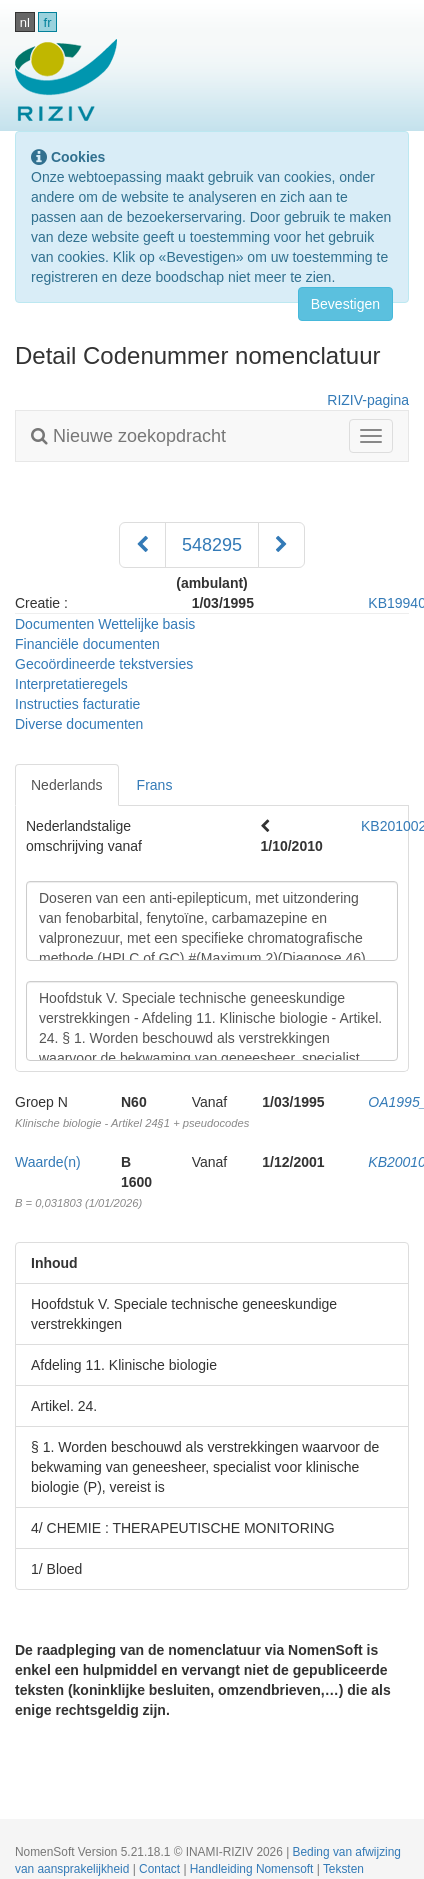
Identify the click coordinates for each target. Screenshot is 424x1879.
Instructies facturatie (77, 704)
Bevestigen (345, 304)
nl (25, 22)
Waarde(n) (48, 1162)
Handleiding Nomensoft (253, 1869)
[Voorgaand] (142, 545)
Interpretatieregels (71, 684)
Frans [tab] (155, 785)
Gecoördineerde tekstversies (104, 664)
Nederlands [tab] (67, 785)
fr (48, 22)
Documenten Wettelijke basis (105, 624)
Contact (161, 1869)
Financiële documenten (87, 644)
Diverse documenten (79, 724)
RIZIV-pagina (368, 400)
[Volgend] (281, 545)
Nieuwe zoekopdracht (128, 436)
